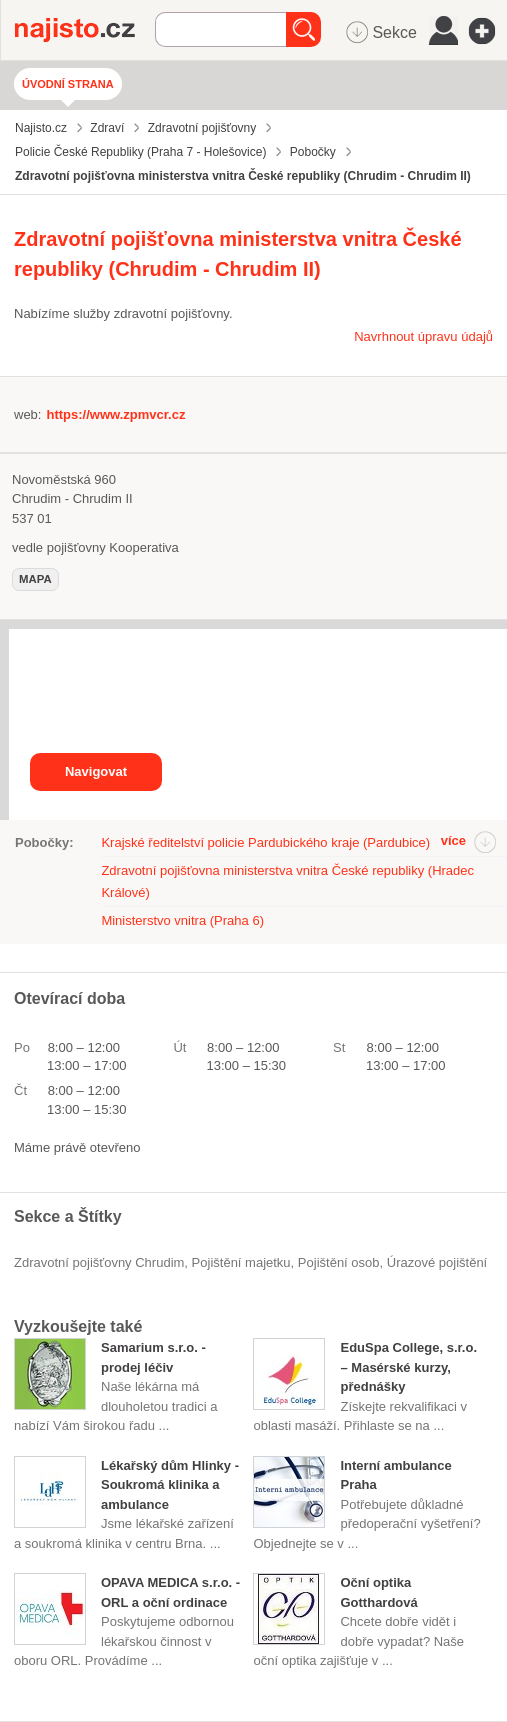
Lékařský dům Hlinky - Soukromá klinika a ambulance (170, 1485)
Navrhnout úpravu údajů (423, 336)
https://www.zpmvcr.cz (115, 414)
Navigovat (96, 771)
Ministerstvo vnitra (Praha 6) (182, 920)
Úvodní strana (68, 84)
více (453, 840)
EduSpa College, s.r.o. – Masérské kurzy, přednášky (408, 1367)
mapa (35, 579)
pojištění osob (339, 1262)
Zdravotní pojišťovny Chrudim (99, 1262)
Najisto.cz (85, 30)
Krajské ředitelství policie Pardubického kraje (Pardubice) (265, 842)
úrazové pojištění (437, 1262)
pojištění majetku (241, 1262)
